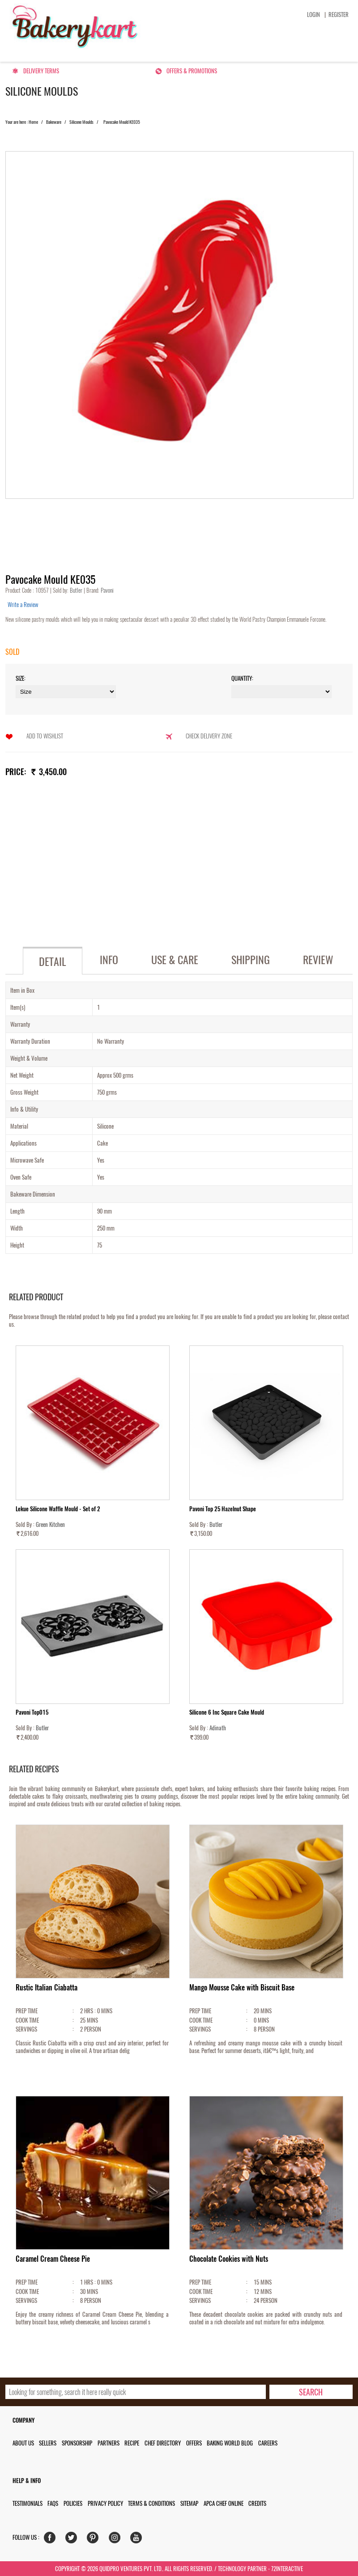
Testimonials (28, 2503)
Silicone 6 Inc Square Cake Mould (226, 1712)
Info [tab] (109, 960)
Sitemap (189, 2503)
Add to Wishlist (44, 736)
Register (338, 14)
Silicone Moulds (81, 122)
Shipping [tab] (250, 960)
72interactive (287, 2568)
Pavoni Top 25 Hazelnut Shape (222, 1509)
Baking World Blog (230, 2443)
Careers (267, 2443)
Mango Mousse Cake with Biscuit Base (241, 1987)
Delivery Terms (41, 71)
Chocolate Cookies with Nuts (228, 2259)
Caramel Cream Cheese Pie (53, 2259)
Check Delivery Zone (209, 736)
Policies (73, 2503)
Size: (21, 678)
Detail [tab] (52, 961)
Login (313, 14)
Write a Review (23, 604)
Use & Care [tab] (174, 960)
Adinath (217, 1728)
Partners (108, 2443)
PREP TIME (27, 2011)
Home (33, 122)
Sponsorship (77, 2443)
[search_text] (135, 2392)
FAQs (52, 2503)
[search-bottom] (311, 2392)
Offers (194, 2443)
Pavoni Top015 (32, 1712)
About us (23, 2443)
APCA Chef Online (223, 2503)
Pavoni (106, 590)
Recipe (131, 2443)
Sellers (47, 2443)
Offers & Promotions (191, 71)
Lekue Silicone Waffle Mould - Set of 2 (58, 1509)
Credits (257, 2503)
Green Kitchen (50, 1524)
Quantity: (242, 678)
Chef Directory (163, 2443)
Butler (77, 590)
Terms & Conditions (151, 2503)
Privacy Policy (105, 2503)
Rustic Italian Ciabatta (46, 1987)
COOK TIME (27, 2020)
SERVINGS (26, 2029)
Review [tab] (318, 960)
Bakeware (53, 122)
